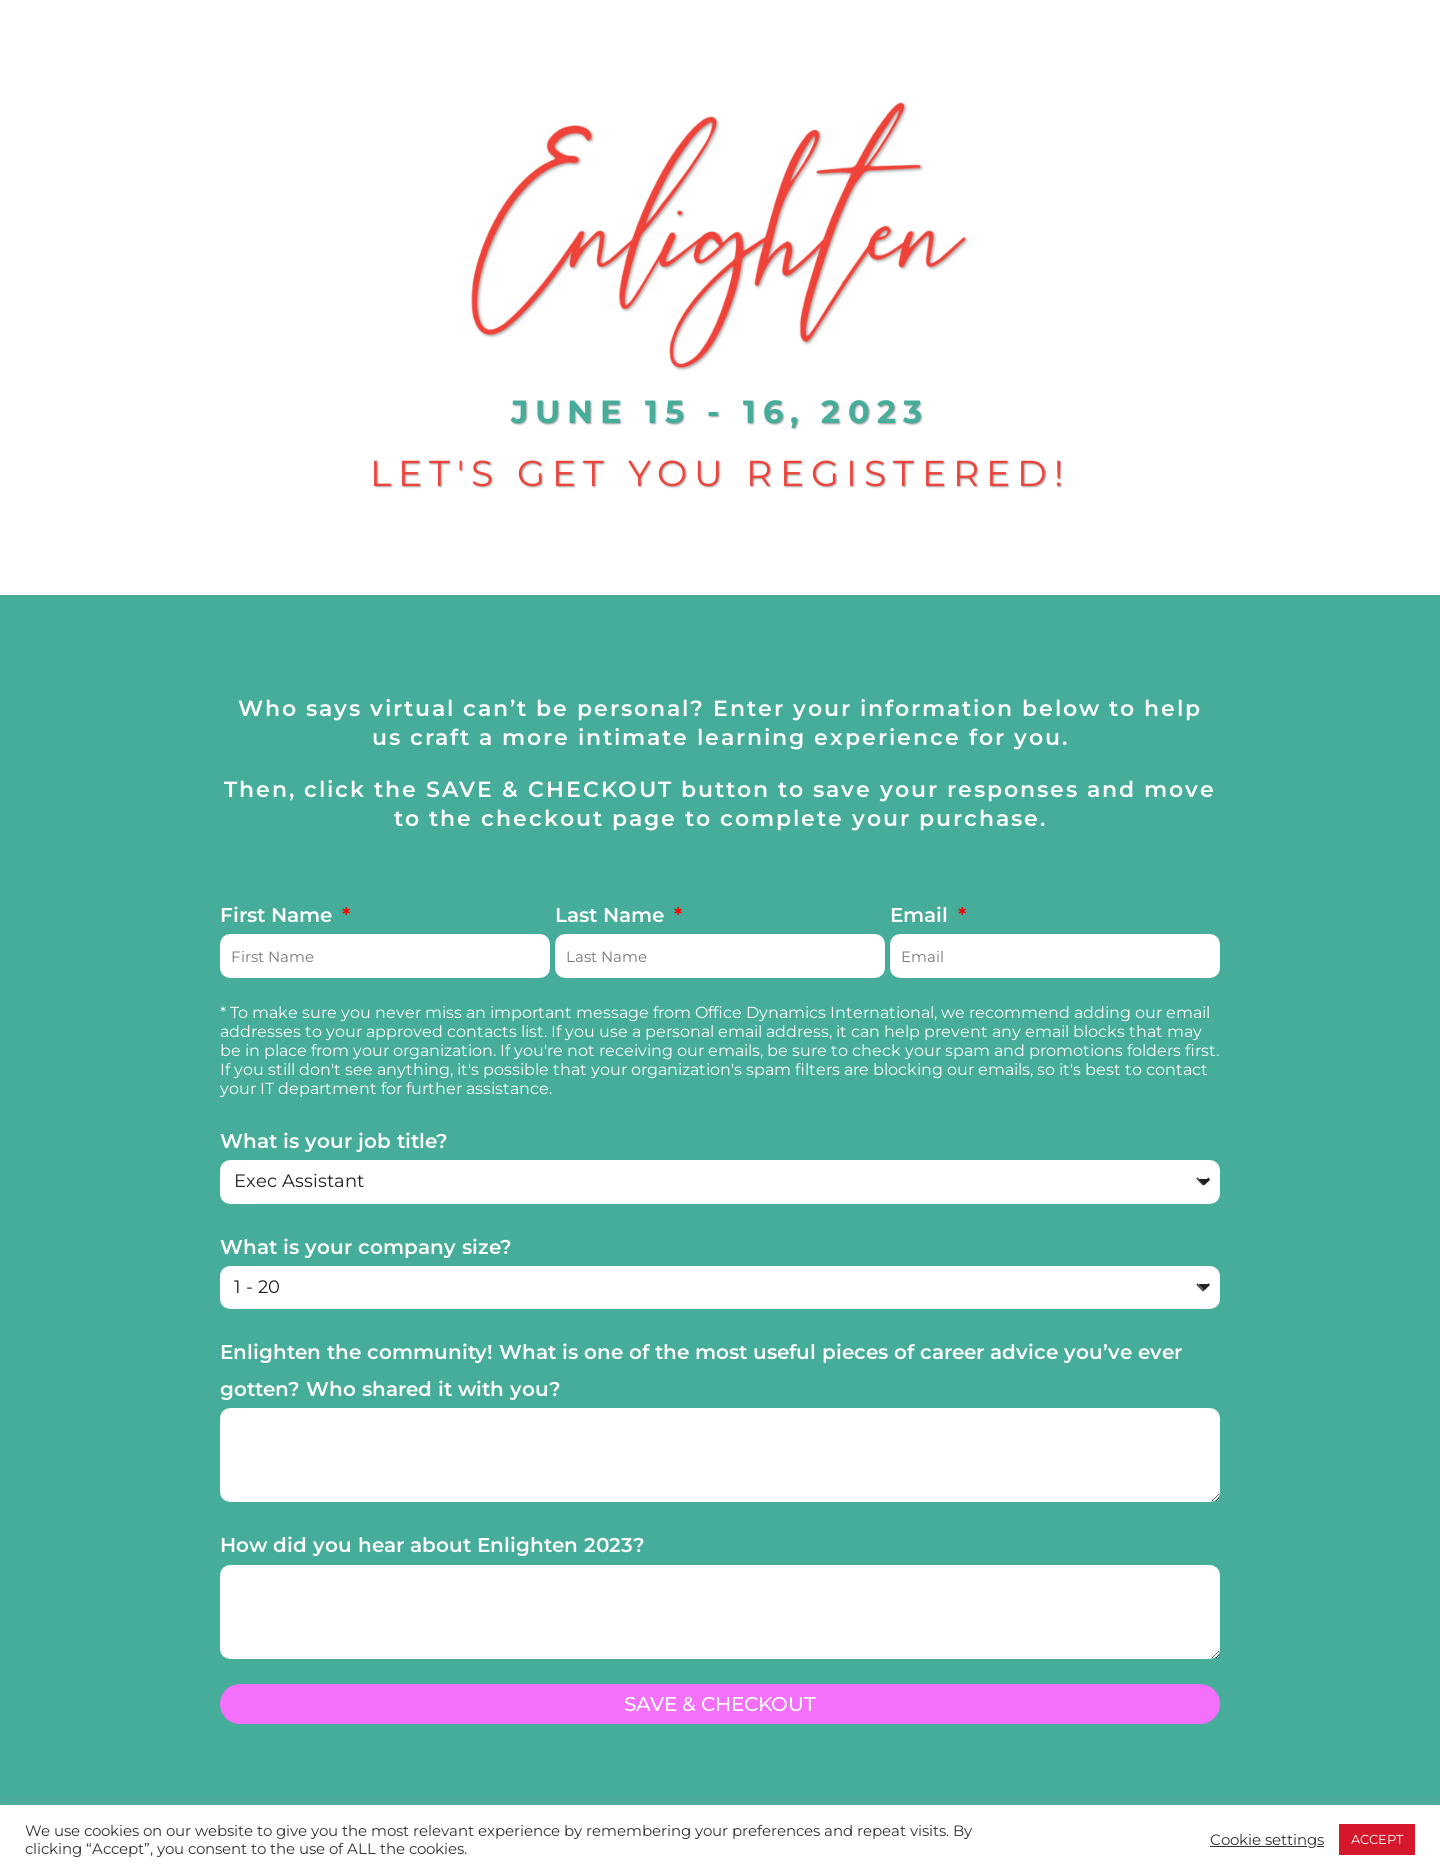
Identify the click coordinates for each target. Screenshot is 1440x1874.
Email (922, 915)
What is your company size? (366, 1247)
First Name (279, 915)
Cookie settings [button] (1267, 1840)
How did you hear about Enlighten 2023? (432, 1545)
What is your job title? (334, 1141)
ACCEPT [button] (1377, 1839)
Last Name (612, 915)
